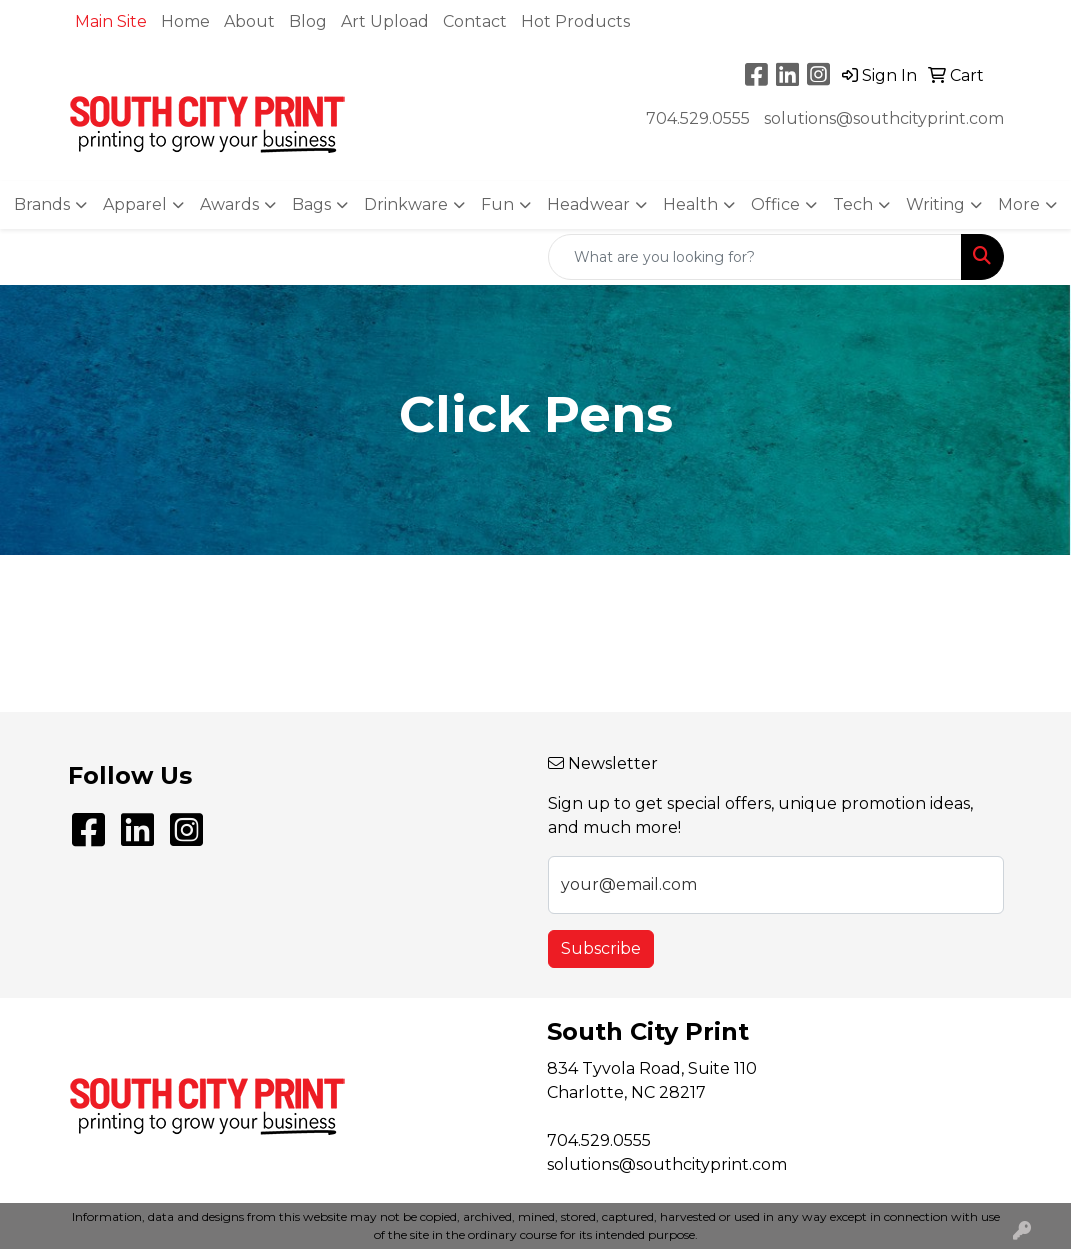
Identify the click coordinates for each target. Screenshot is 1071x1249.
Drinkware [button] (406, 204)
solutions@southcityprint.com (884, 118)
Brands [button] (42, 204)
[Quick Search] (755, 257)
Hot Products (575, 21)
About (249, 21)
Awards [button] (229, 204)
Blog (308, 21)
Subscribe (601, 948)
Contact (475, 21)
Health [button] (690, 204)
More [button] (1019, 204)
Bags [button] (311, 204)
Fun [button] (497, 204)
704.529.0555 (698, 118)
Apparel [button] (135, 204)
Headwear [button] (588, 204)
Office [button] (775, 204)
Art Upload (385, 21)
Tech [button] (853, 204)
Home (185, 21)
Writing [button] (935, 204)
